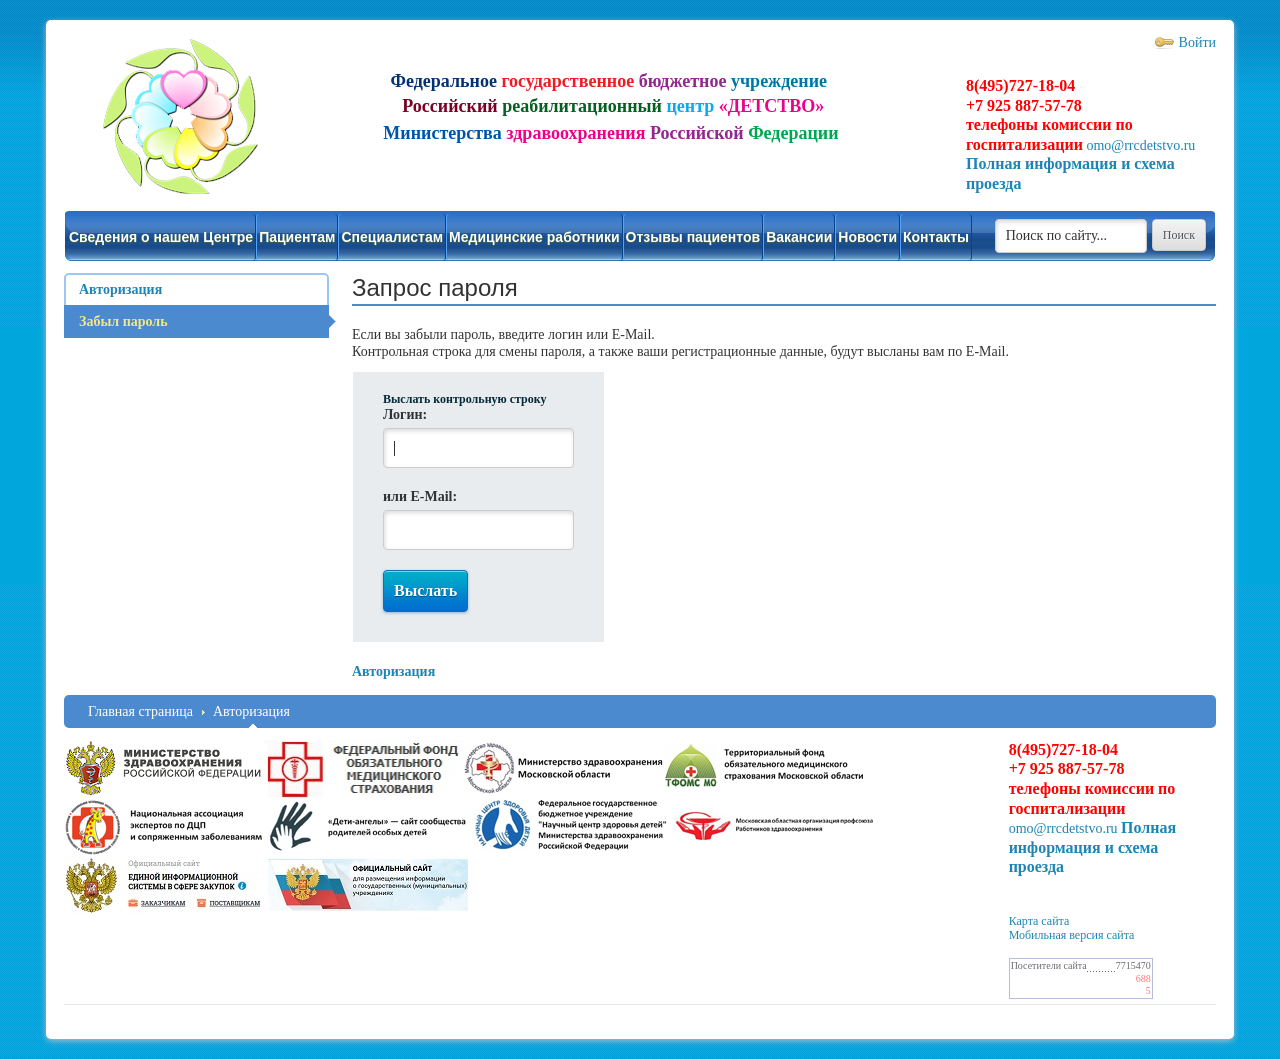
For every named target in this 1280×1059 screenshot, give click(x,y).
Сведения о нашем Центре (161, 237)
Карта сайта (1039, 921)
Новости (867, 237)
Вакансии (799, 237)
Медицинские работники (534, 237)
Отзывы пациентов (693, 237)
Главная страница (140, 711)
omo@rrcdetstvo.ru (1140, 145)
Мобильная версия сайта (1072, 935)
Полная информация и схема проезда (1093, 847)
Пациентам (297, 237)
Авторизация (251, 711)
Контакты (936, 237)
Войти (1197, 42)
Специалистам (392, 237)
